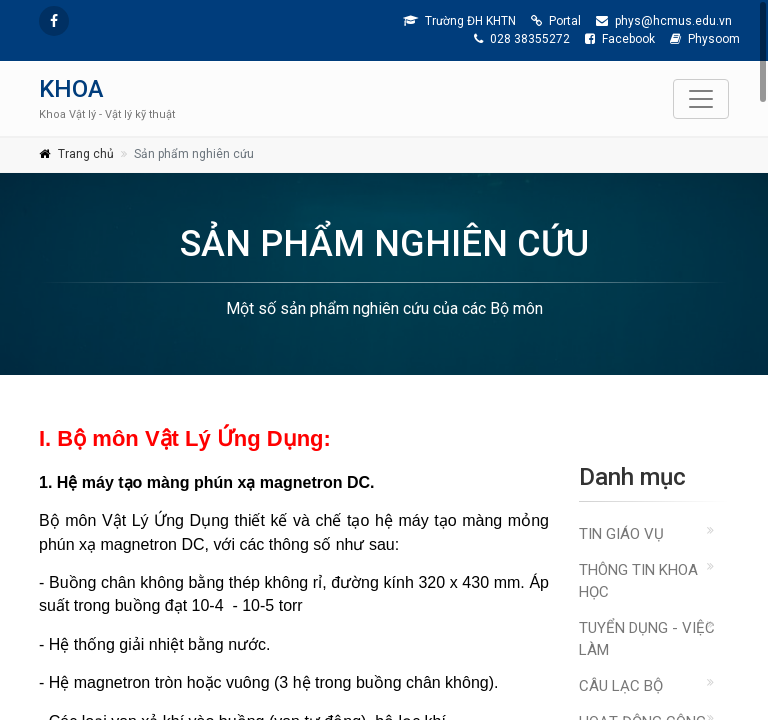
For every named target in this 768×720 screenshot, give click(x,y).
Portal (556, 21)
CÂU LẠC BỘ (621, 686)
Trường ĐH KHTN (459, 21)
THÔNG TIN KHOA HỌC (638, 581)
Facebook (620, 39)
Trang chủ (86, 154)
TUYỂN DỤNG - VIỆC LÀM (647, 639)
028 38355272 (522, 39)
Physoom (705, 39)
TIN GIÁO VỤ (621, 534)
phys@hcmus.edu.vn (664, 21)
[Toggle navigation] (701, 99)
